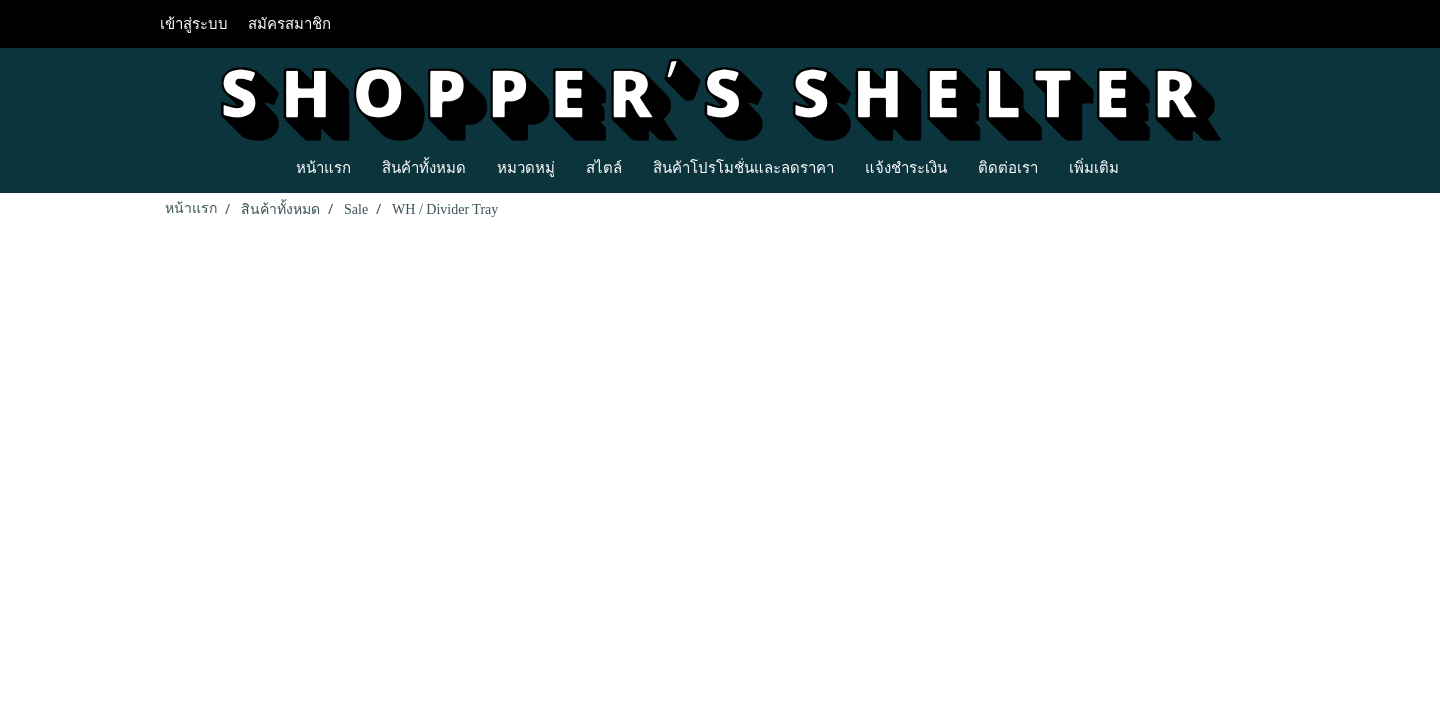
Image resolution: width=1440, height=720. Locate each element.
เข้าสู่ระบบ (194, 24)
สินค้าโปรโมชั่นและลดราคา (743, 167)
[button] (1152, 167)
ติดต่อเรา (1008, 167)
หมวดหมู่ (526, 167)
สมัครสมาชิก (289, 24)
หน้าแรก (323, 167)
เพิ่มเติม (1094, 167)
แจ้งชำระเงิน (906, 167)
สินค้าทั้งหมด (424, 167)
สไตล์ (604, 167)
